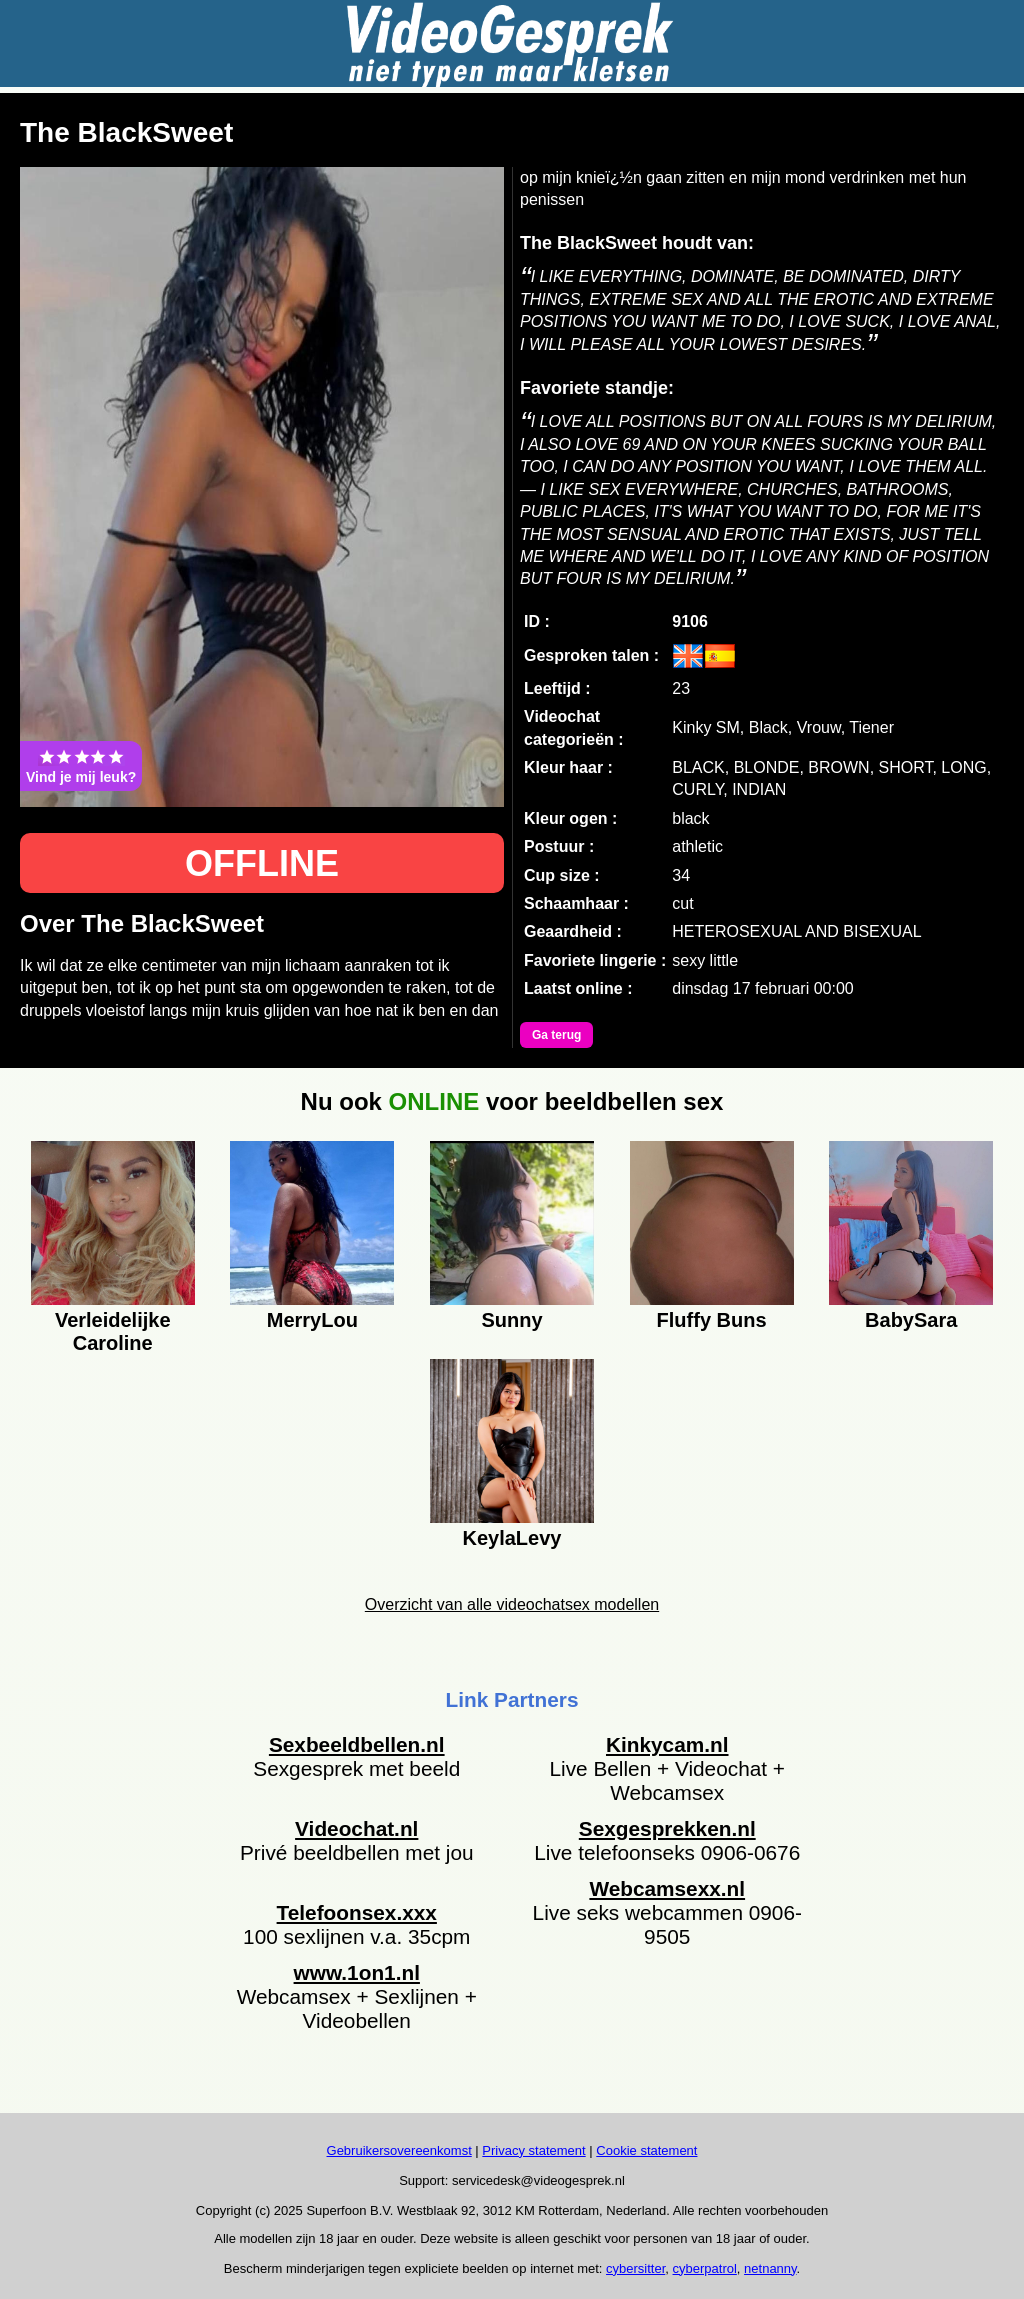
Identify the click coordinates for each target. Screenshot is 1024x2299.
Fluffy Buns (712, 1320)
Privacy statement (533, 2150)
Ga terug (556, 1035)
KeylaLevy (512, 1538)
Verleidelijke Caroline (113, 1329)
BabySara (911, 1320)
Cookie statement (646, 2150)
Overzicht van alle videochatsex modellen (512, 1604)
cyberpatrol (705, 2268)
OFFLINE (262, 863)
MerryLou (312, 1320)
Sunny (511, 1320)
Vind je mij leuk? (81, 766)
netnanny (770, 2268)
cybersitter (635, 2268)
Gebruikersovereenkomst (399, 2150)
